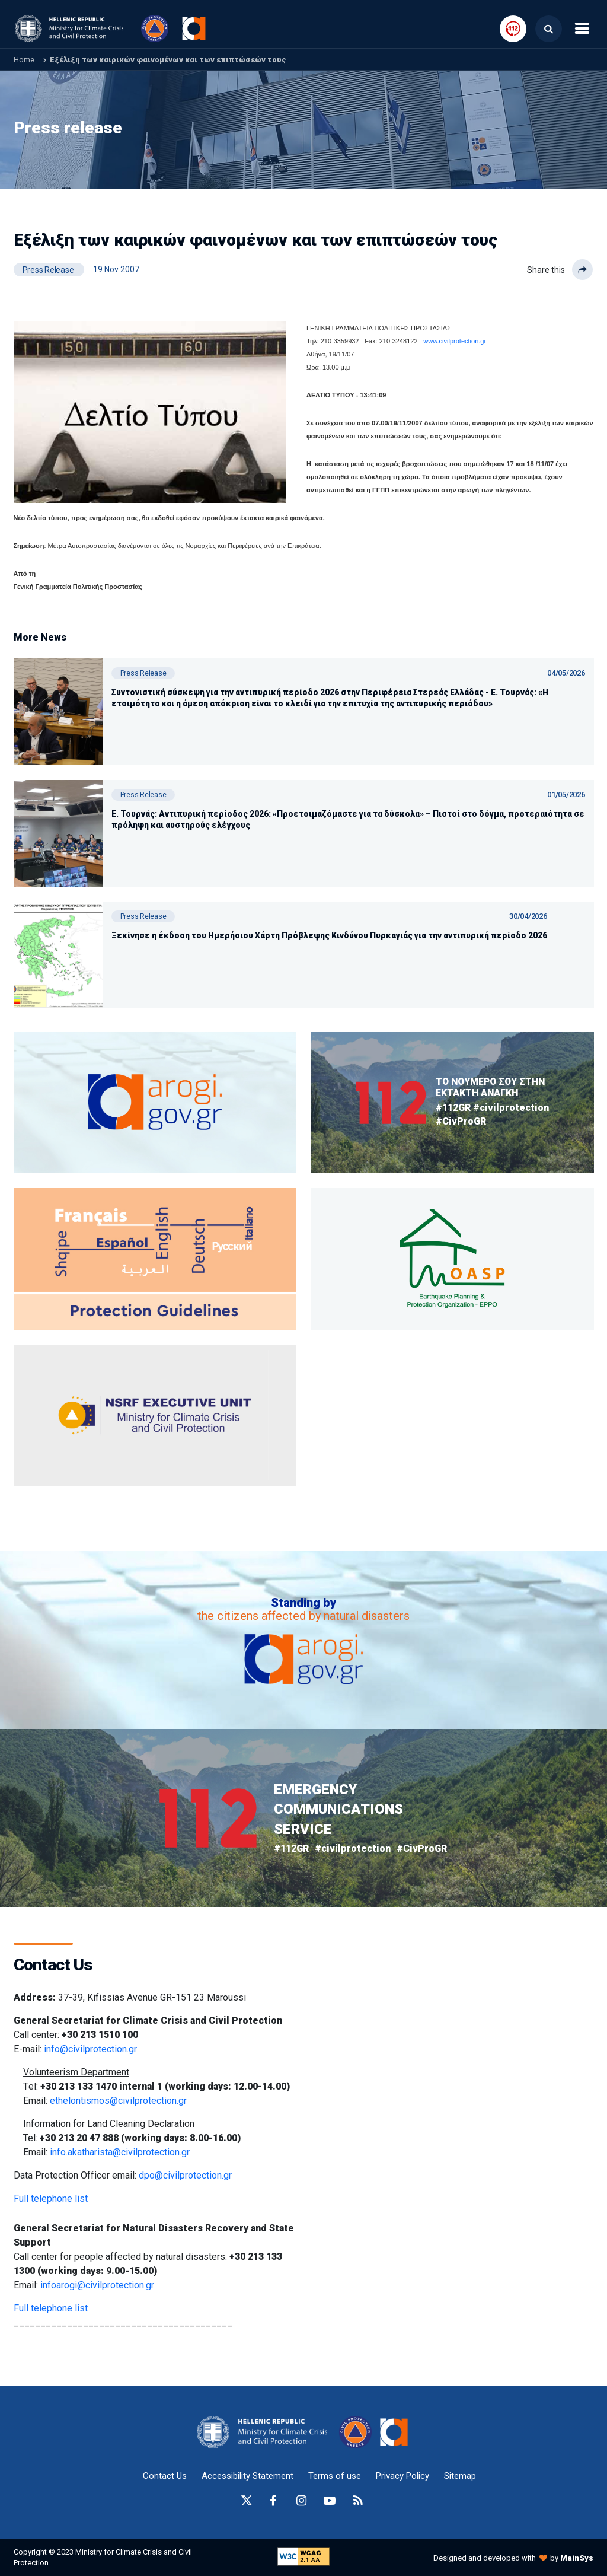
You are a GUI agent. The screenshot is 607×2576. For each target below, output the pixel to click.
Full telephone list (51, 2198)
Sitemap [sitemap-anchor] (460, 2475)
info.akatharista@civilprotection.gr (120, 2152)
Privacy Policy (402, 2475)
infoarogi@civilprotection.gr (97, 2285)
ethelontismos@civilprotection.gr (118, 2100)
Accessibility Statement (247, 2475)
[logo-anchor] (265, 2432)
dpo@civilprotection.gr (185, 2175)
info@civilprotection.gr (90, 2049)
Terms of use (334, 2475)
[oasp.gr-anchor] (155, 1415)
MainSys (576, 2557)
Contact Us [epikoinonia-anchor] (165, 2475)
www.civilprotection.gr (454, 341)
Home (24, 59)
